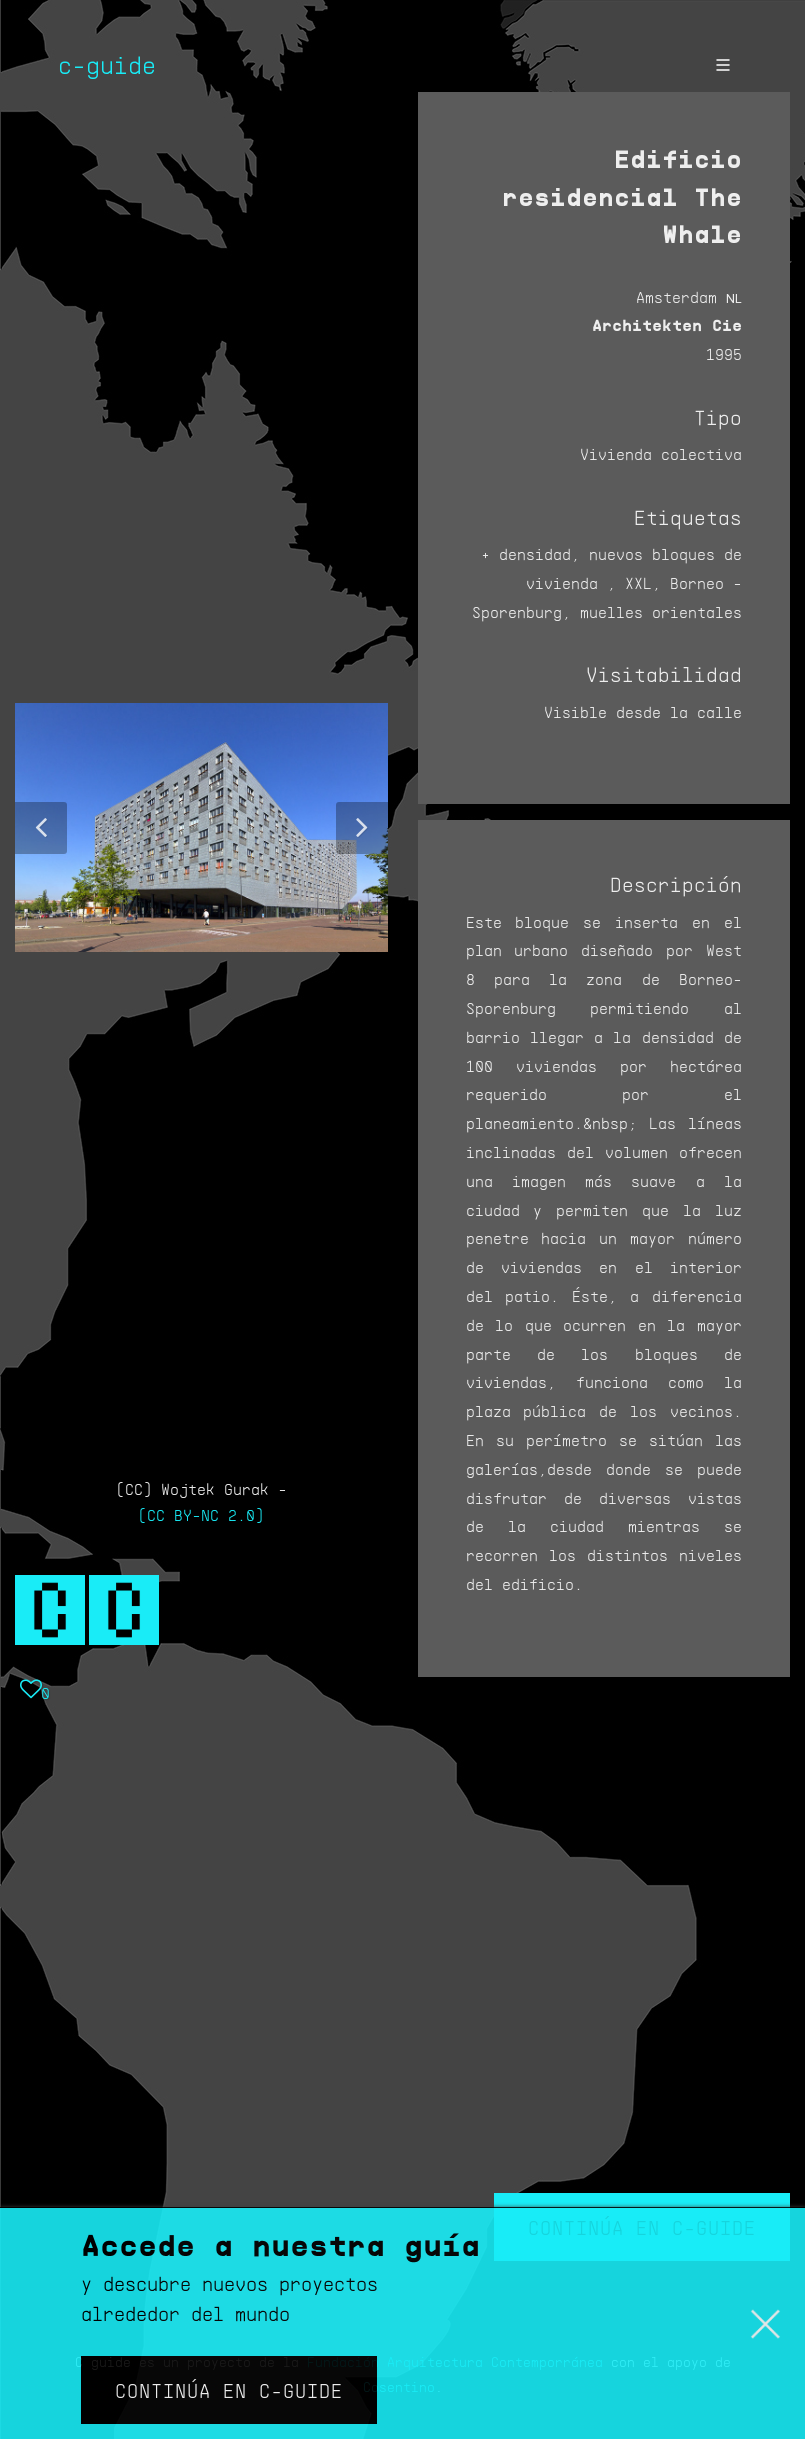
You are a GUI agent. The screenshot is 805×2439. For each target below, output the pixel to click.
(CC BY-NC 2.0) (201, 1514)
